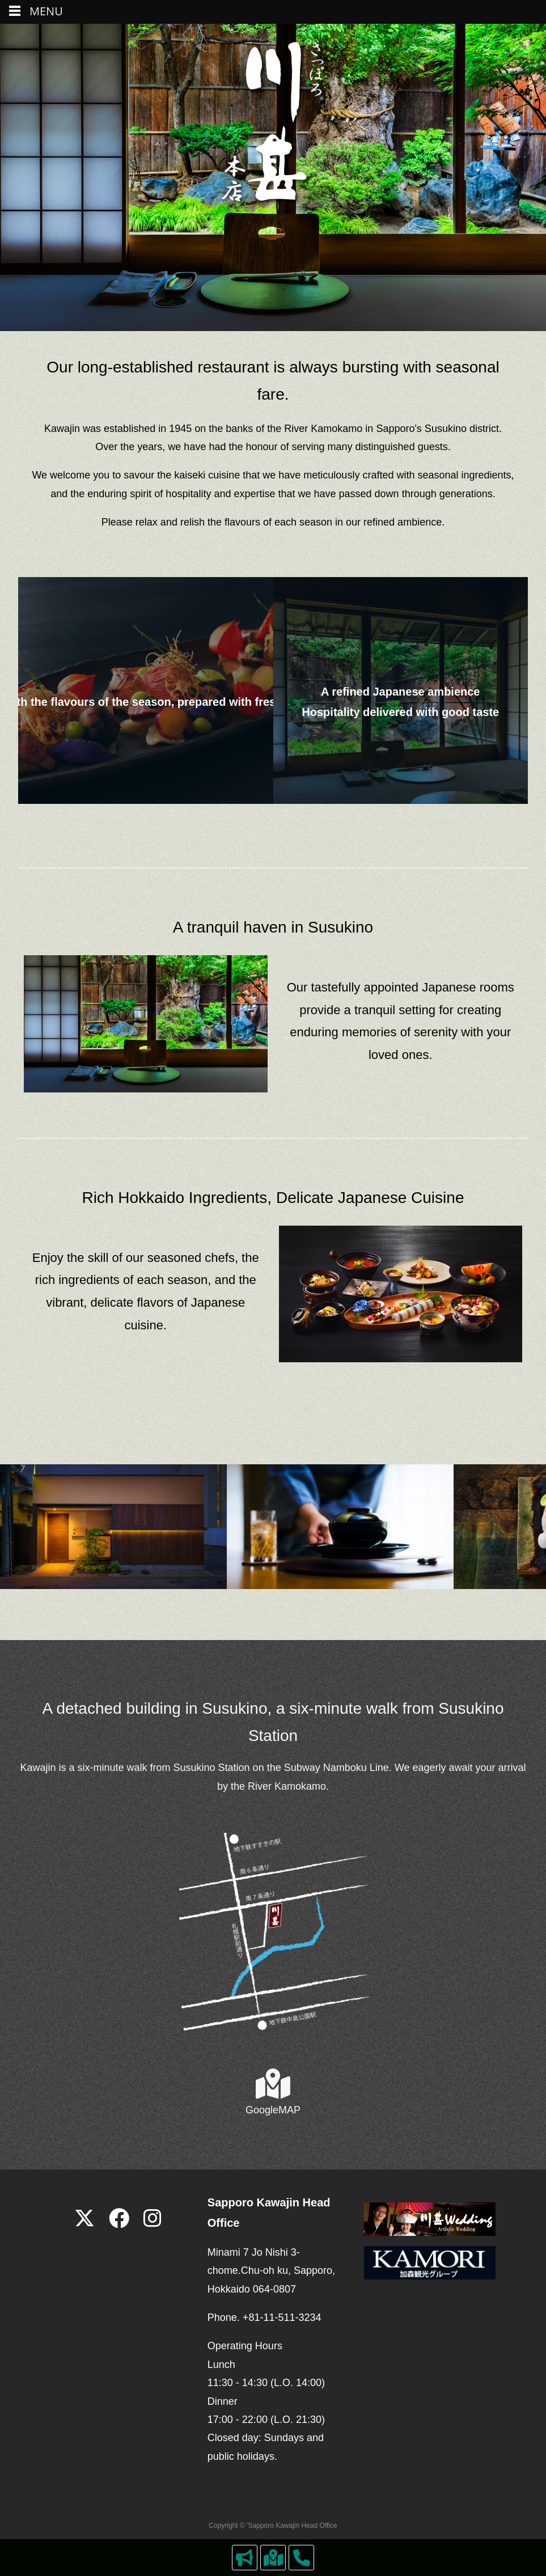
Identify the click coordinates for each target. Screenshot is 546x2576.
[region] (273, 1526)
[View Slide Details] (113, 1526)
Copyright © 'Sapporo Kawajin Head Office (273, 2526)
